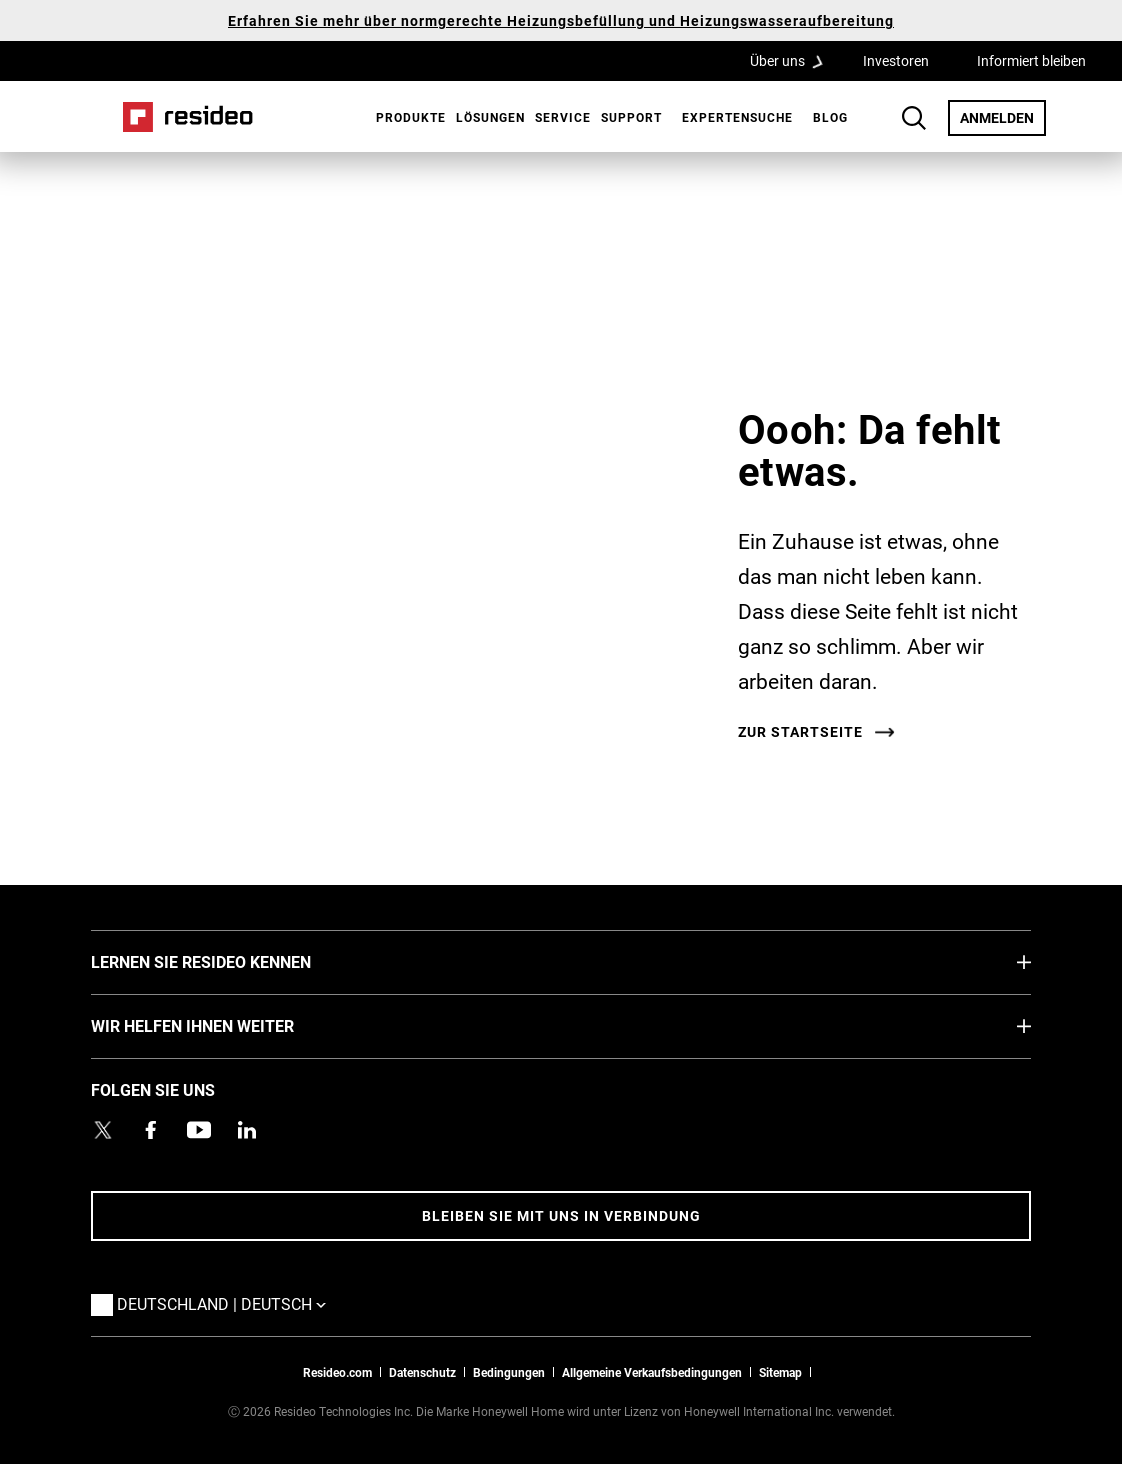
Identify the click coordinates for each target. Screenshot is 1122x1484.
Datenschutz (422, 1372)
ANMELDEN (1003, 117)
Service (563, 117)
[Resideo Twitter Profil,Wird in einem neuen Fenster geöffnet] (103, 1130)
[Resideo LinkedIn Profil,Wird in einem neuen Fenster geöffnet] (247, 1130)
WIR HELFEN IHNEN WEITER (222, 1025)
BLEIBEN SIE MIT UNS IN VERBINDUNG (561, 1215)
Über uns (793, 60)
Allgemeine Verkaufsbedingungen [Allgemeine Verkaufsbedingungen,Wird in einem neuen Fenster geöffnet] (652, 1372)
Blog (830, 117)
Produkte (411, 117)
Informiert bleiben (1031, 60)
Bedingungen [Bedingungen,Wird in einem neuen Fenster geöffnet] (509, 1372)
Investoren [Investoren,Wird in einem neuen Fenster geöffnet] (896, 60)
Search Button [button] (914, 118)
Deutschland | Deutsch (226, 1303)
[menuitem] (406, 117)
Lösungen (490, 117)
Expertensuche (737, 117)
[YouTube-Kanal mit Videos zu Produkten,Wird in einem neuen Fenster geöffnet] (199, 1130)
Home (188, 117)
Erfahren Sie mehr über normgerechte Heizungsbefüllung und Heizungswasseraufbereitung (561, 20)
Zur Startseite (800, 732)
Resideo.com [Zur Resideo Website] (337, 1372)
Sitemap (780, 1372)
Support (631, 117)
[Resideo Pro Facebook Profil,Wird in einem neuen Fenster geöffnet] (151, 1130)
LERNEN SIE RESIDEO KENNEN (231, 961)
